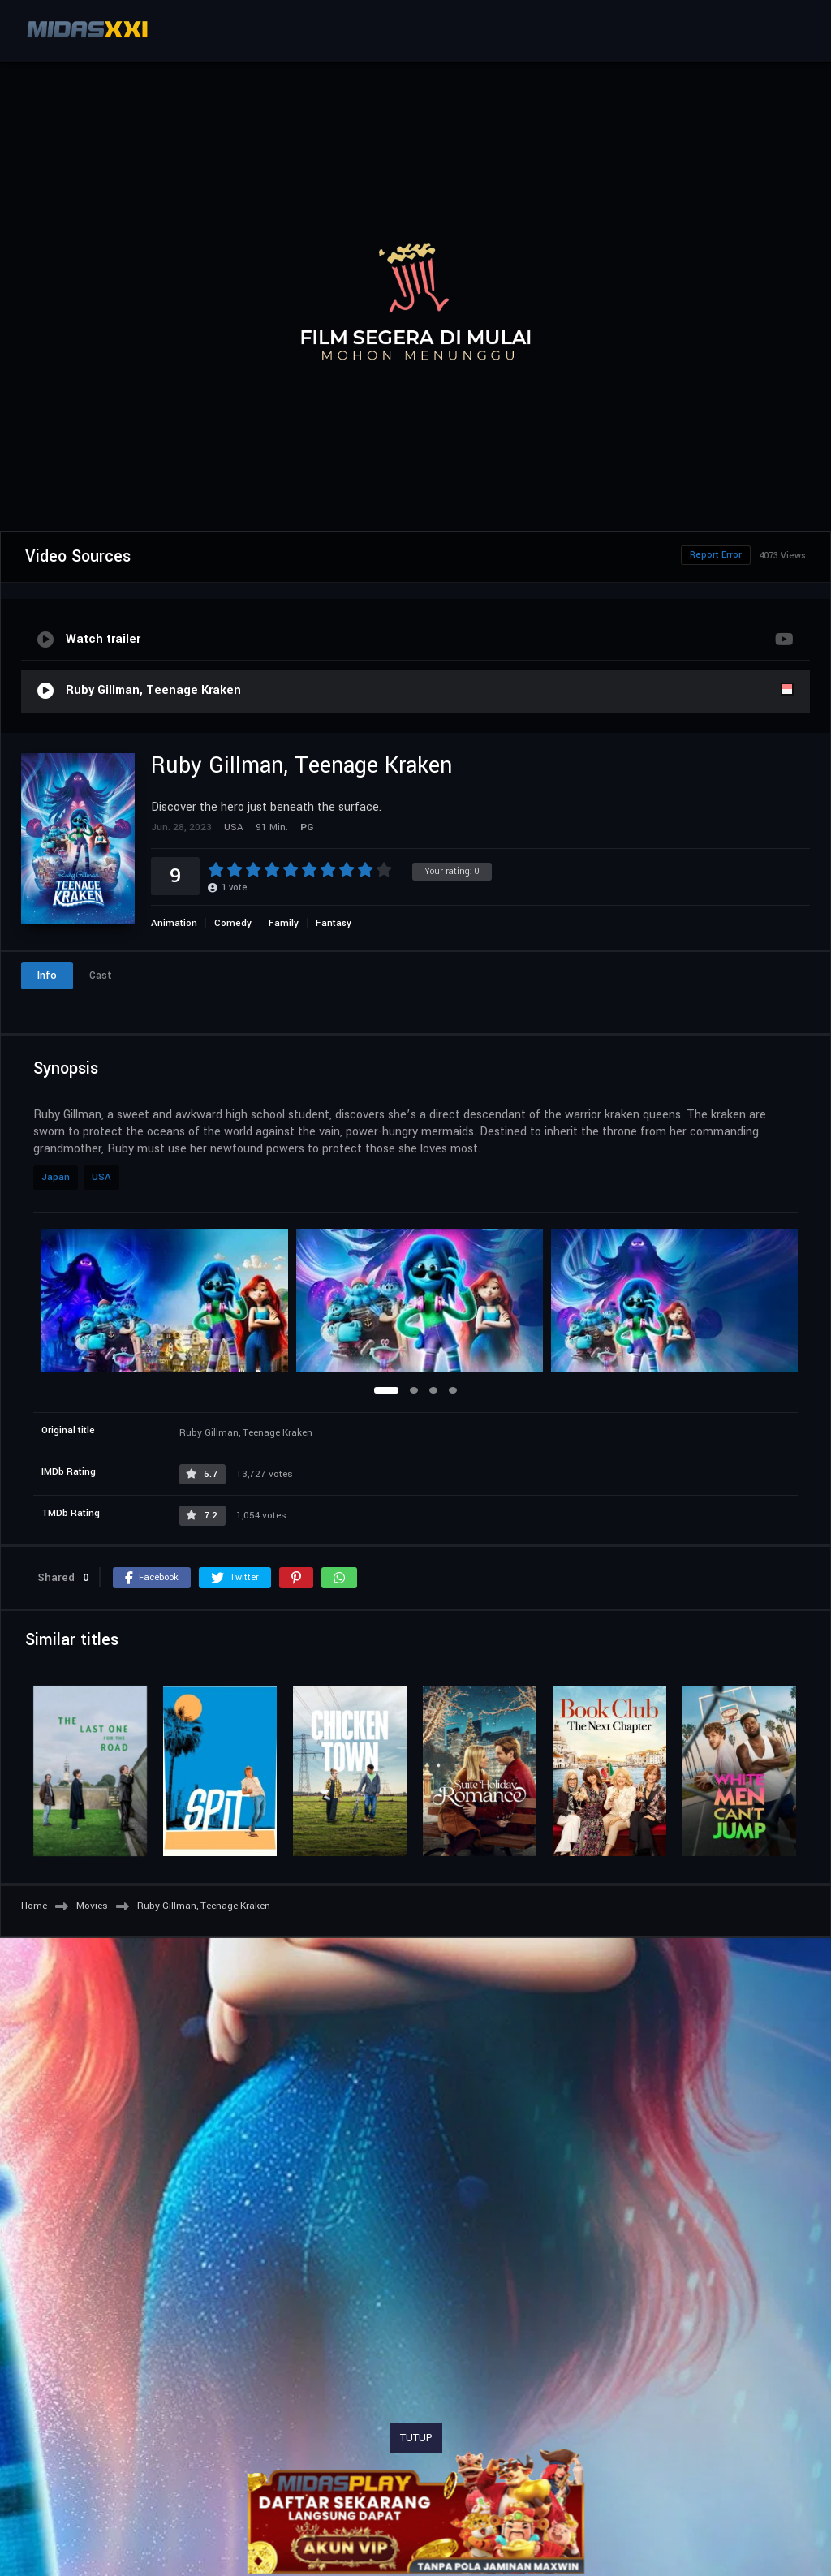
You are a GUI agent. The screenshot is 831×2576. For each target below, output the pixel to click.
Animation (174, 923)
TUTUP (416, 2438)
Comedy (233, 923)
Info (47, 975)
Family (284, 923)
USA (101, 1177)
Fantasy (333, 923)
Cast (100, 975)
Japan (55, 1177)
